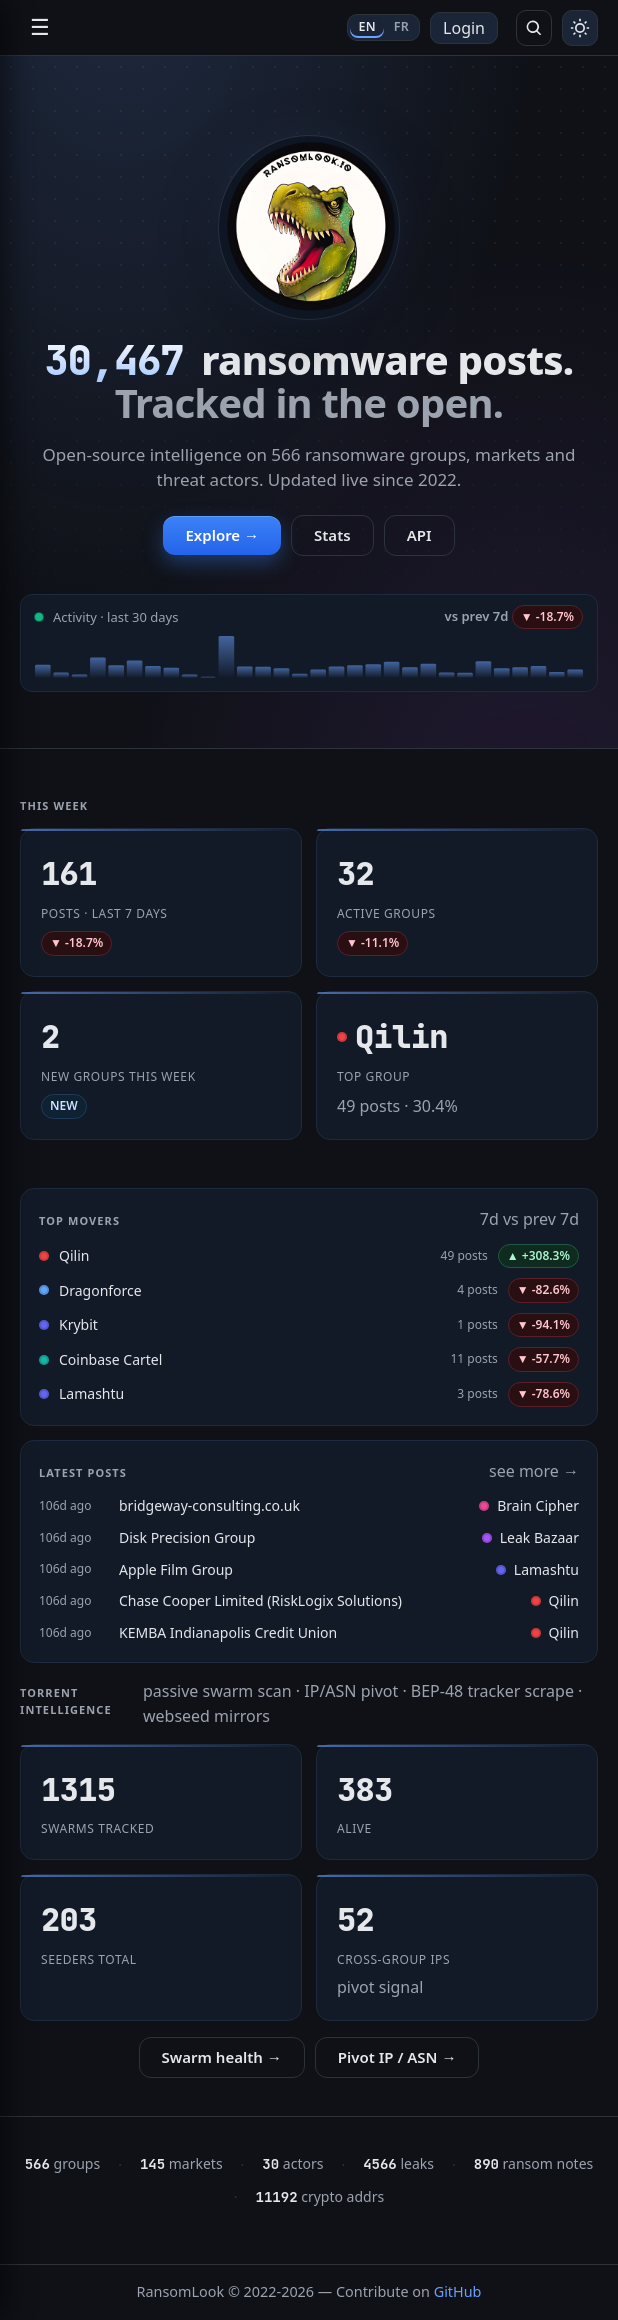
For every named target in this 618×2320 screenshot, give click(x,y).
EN (366, 26)
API (419, 535)
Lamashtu (91, 1393)
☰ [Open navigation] (40, 27)
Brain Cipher (529, 1505)
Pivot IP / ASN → (397, 2057)
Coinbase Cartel (110, 1359)
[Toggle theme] (580, 28)
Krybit (78, 1324)
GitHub (458, 2291)
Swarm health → (222, 2057)
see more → (534, 1471)
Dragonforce (100, 1290)
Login (464, 28)
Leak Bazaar (530, 1537)
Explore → (222, 535)
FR (401, 26)
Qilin (74, 1255)
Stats (332, 535)
